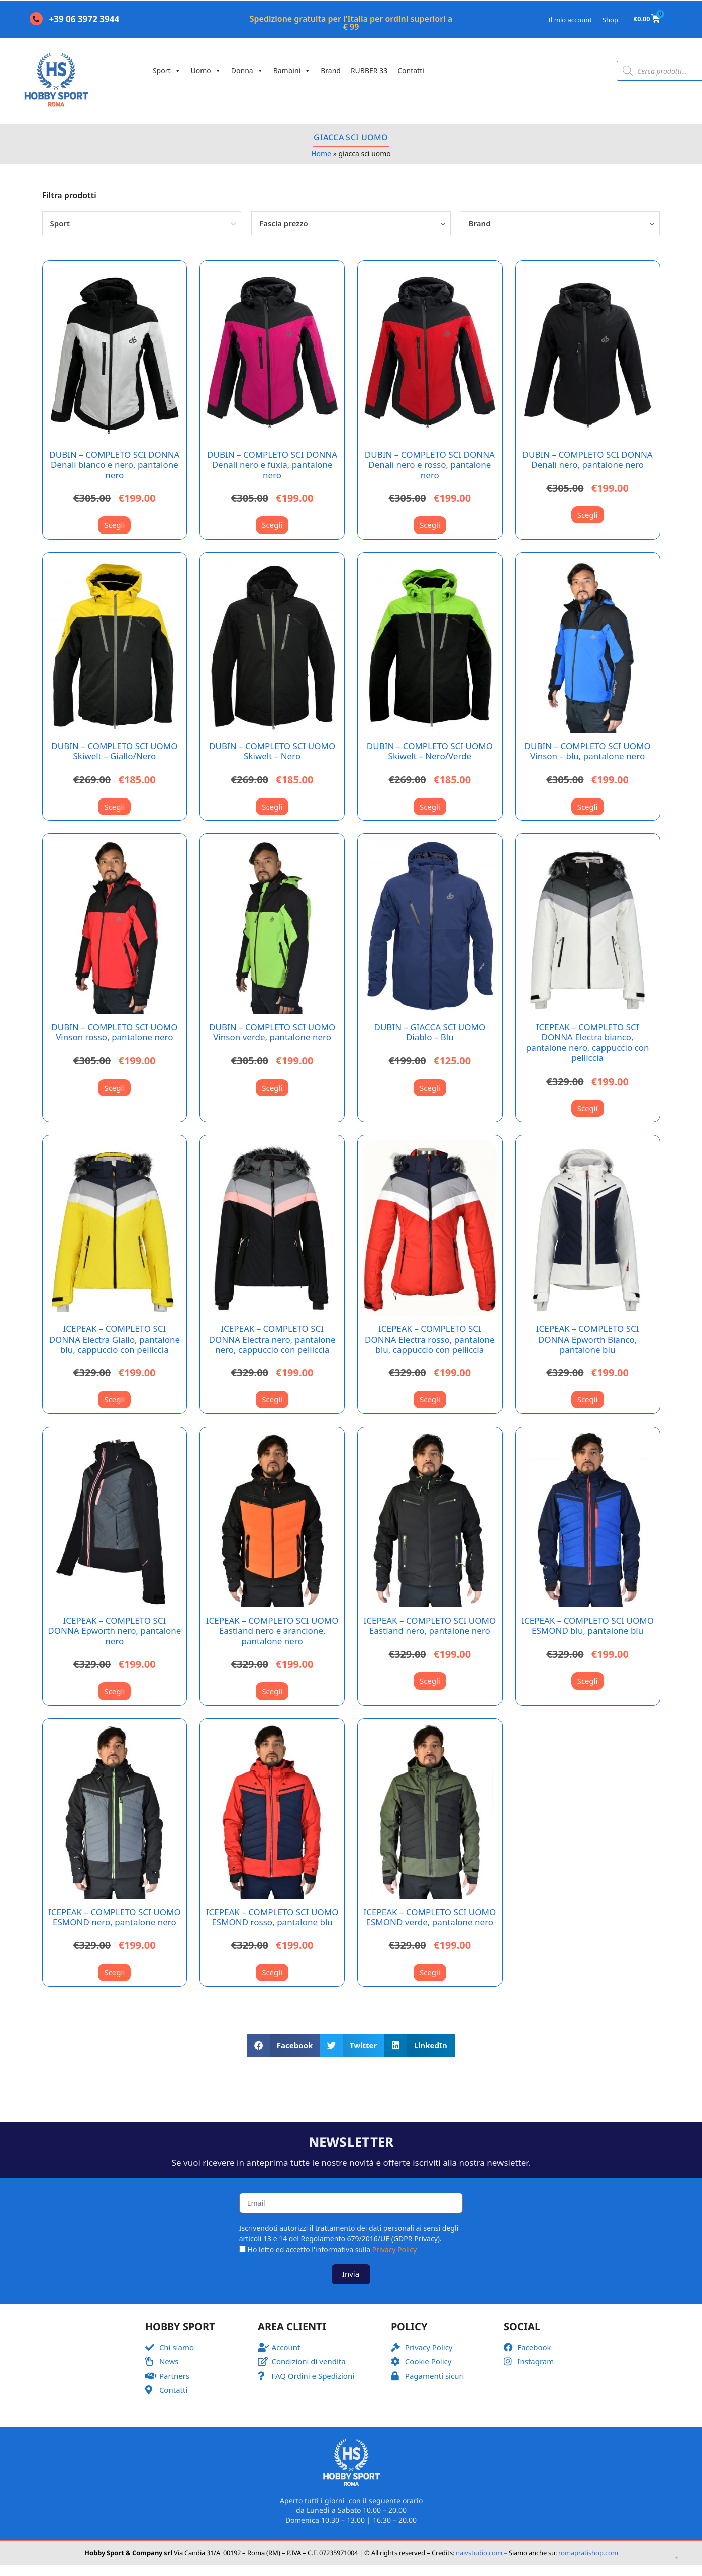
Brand (331, 70)
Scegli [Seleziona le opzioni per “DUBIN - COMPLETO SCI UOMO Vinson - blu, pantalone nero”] (587, 807)
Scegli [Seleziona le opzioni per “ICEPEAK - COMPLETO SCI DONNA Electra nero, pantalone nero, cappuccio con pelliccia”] (272, 1399)
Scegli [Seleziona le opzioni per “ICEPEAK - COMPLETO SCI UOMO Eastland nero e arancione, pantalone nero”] (272, 1691)
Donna (247, 70)
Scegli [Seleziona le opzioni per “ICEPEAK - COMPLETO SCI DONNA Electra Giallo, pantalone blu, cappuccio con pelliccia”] (114, 1399)
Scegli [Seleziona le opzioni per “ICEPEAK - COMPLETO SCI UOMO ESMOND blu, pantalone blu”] (587, 1681)
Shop (610, 19)
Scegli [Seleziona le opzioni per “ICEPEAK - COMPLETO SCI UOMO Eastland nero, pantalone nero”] (430, 1681)
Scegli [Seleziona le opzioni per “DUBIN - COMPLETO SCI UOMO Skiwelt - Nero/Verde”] (430, 807)
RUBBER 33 (369, 70)
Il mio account (570, 19)
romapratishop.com (588, 2552)
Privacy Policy (394, 2249)
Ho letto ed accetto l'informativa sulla (332, 2249)
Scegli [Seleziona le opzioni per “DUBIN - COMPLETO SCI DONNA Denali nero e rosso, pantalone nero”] (430, 525)
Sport (167, 70)
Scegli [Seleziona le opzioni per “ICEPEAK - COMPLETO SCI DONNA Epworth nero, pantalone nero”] (114, 1691)
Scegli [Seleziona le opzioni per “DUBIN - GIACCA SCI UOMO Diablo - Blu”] (430, 1088)
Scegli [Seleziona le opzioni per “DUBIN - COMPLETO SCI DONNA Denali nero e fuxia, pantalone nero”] (272, 525)
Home (321, 153)
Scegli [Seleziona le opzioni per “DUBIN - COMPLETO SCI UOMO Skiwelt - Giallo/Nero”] (114, 807)
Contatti (410, 70)
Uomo (206, 70)
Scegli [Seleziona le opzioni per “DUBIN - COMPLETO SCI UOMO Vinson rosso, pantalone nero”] (114, 1088)
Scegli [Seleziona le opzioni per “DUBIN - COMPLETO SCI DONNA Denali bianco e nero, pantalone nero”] (114, 525)
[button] (283, 2045)
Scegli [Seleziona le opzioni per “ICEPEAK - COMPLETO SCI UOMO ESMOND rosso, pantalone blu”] (272, 1972)
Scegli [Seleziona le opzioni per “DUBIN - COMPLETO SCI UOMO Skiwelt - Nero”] (272, 807)
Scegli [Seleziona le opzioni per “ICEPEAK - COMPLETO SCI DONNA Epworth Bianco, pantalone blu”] (587, 1399)
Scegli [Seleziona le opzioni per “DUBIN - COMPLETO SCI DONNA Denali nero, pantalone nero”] (587, 515)
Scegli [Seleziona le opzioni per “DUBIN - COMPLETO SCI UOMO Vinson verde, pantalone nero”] (272, 1088)
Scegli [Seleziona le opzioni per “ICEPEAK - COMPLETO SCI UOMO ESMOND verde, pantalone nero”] (430, 1972)
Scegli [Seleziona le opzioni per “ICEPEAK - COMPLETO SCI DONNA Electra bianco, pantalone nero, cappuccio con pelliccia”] (587, 1108)
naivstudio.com (478, 2552)
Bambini (292, 70)
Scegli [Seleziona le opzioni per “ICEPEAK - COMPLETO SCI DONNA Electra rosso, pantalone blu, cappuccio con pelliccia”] (430, 1399)
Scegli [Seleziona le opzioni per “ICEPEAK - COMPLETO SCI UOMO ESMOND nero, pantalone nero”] (114, 1972)
